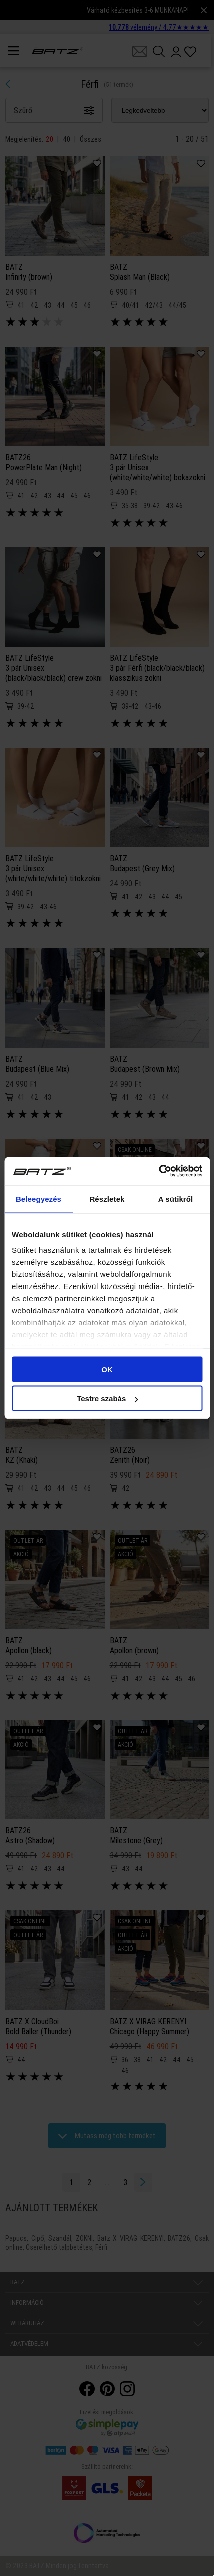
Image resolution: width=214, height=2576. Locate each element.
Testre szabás (107, 1398)
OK (107, 1369)
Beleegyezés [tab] (38, 1198)
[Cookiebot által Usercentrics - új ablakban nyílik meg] (158, 1171)
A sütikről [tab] (175, 1198)
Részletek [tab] (106, 1198)
